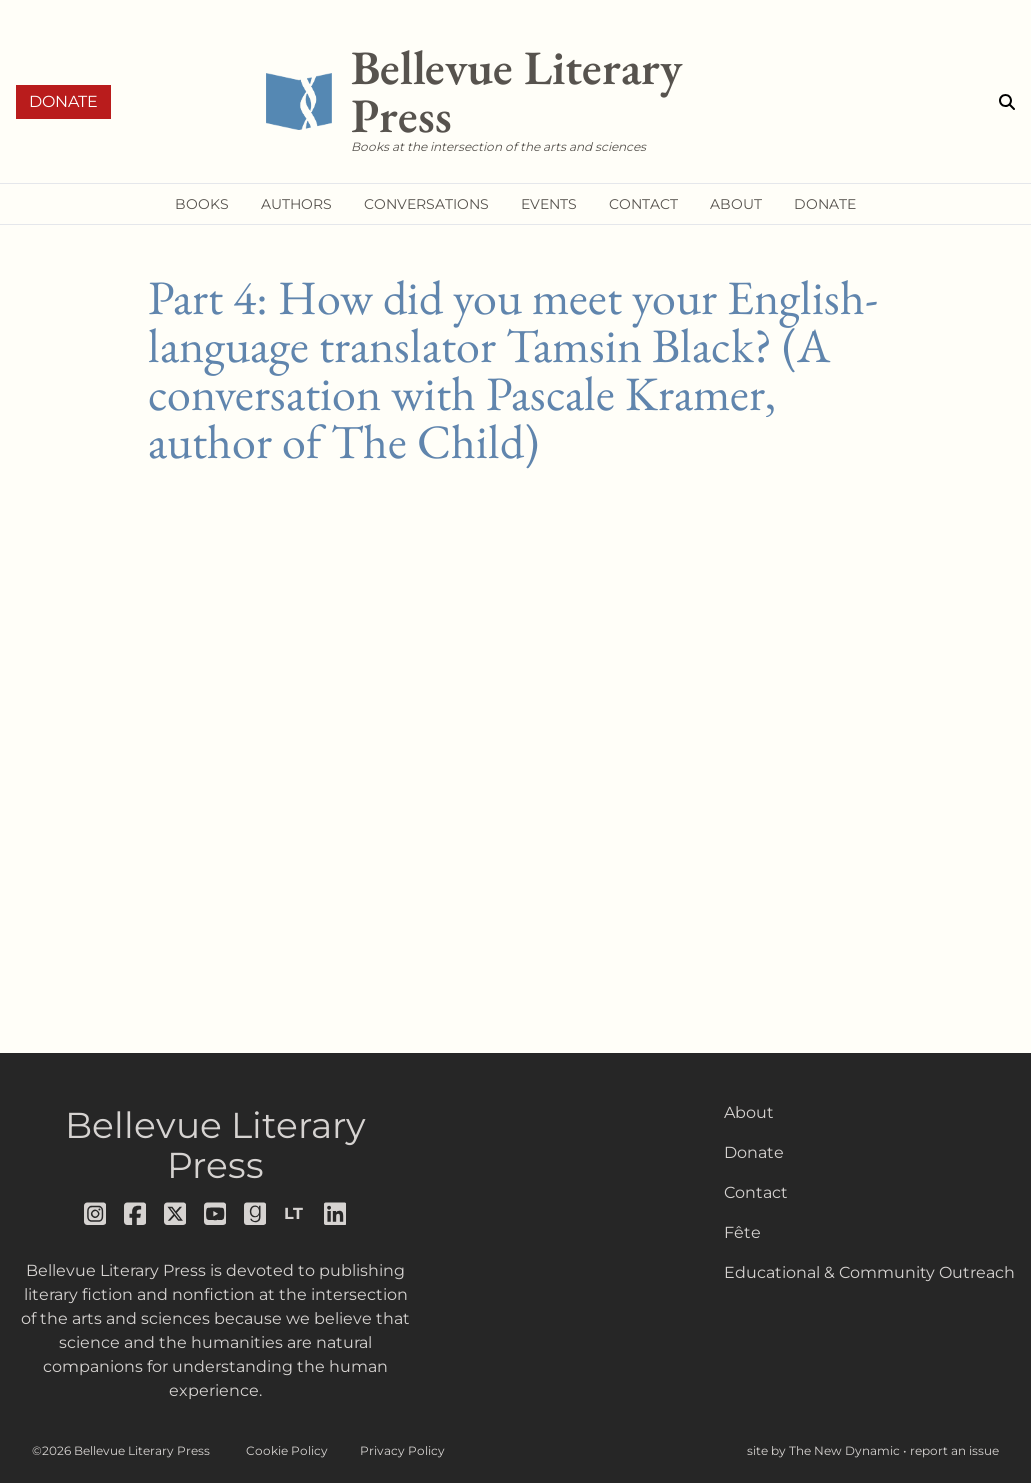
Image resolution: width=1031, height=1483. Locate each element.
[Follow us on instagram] (96, 1214)
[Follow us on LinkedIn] (336, 1214)
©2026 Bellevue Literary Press (121, 1450)
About (749, 1112)
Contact (756, 1192)
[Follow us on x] (176, 1214)
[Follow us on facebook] (136, 1214)
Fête (742, 1232)
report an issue (954, 1450)
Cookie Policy (287, 1450)
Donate (63, 101)
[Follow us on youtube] (216, 1214)
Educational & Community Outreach (869, 1272)
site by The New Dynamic (825, 1450)
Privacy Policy (402, 1450)
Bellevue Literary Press (215, 1145)
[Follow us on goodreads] (256, 1214)
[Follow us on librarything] (296, 1214)
